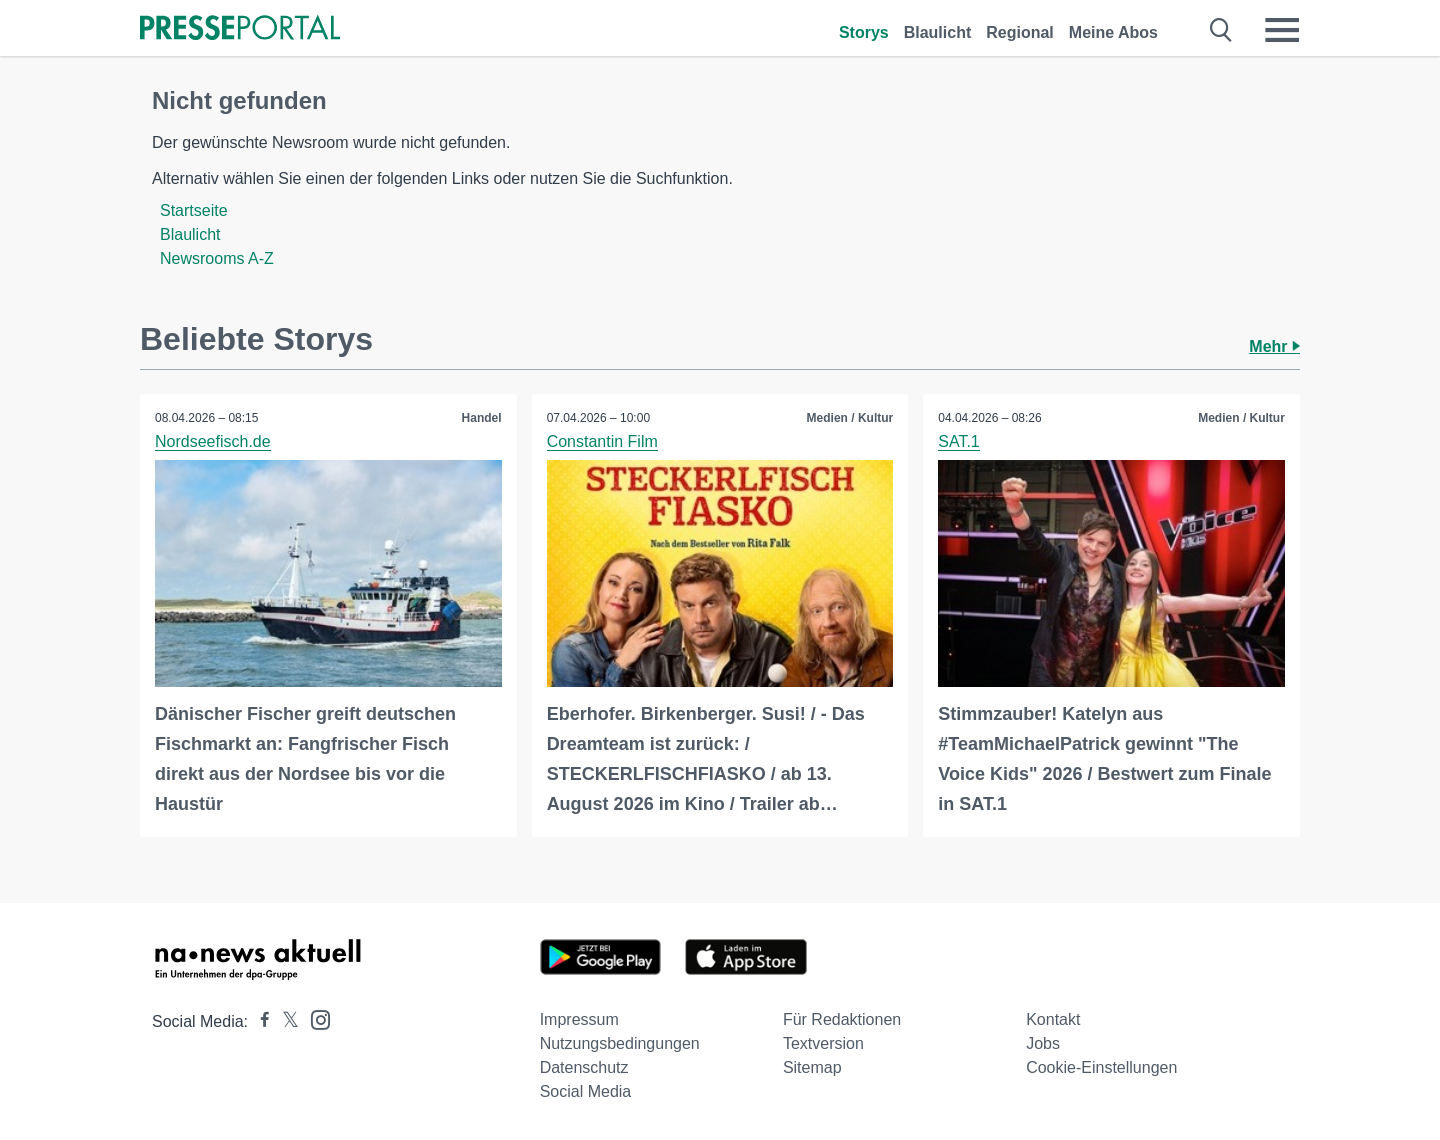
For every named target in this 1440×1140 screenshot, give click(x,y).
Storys (864, 32)
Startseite (194, 210)
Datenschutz (584, 1067)
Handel (482, 418)
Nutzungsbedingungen (620, 1043)
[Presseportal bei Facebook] (259, 1021)
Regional (1020, 32)
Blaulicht (938, 32)
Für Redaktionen (842, 1019)
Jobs (1043, 1043)
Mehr (1274, 346)
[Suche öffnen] (1221, 30)
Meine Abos (1113, 32)
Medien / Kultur (850, 418)
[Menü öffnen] (1282, 30)
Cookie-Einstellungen (1101, 1067)
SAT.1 (959, 441)
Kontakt (1053, 1019)
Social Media (586, 1091)
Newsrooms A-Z (217, 258)
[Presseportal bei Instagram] (314, 1018)
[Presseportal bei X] (284, 1021)
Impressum (579, 1019)
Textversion (823, 1043)
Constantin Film (602, 441)
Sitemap (812, 1067)
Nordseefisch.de (213, 441)
